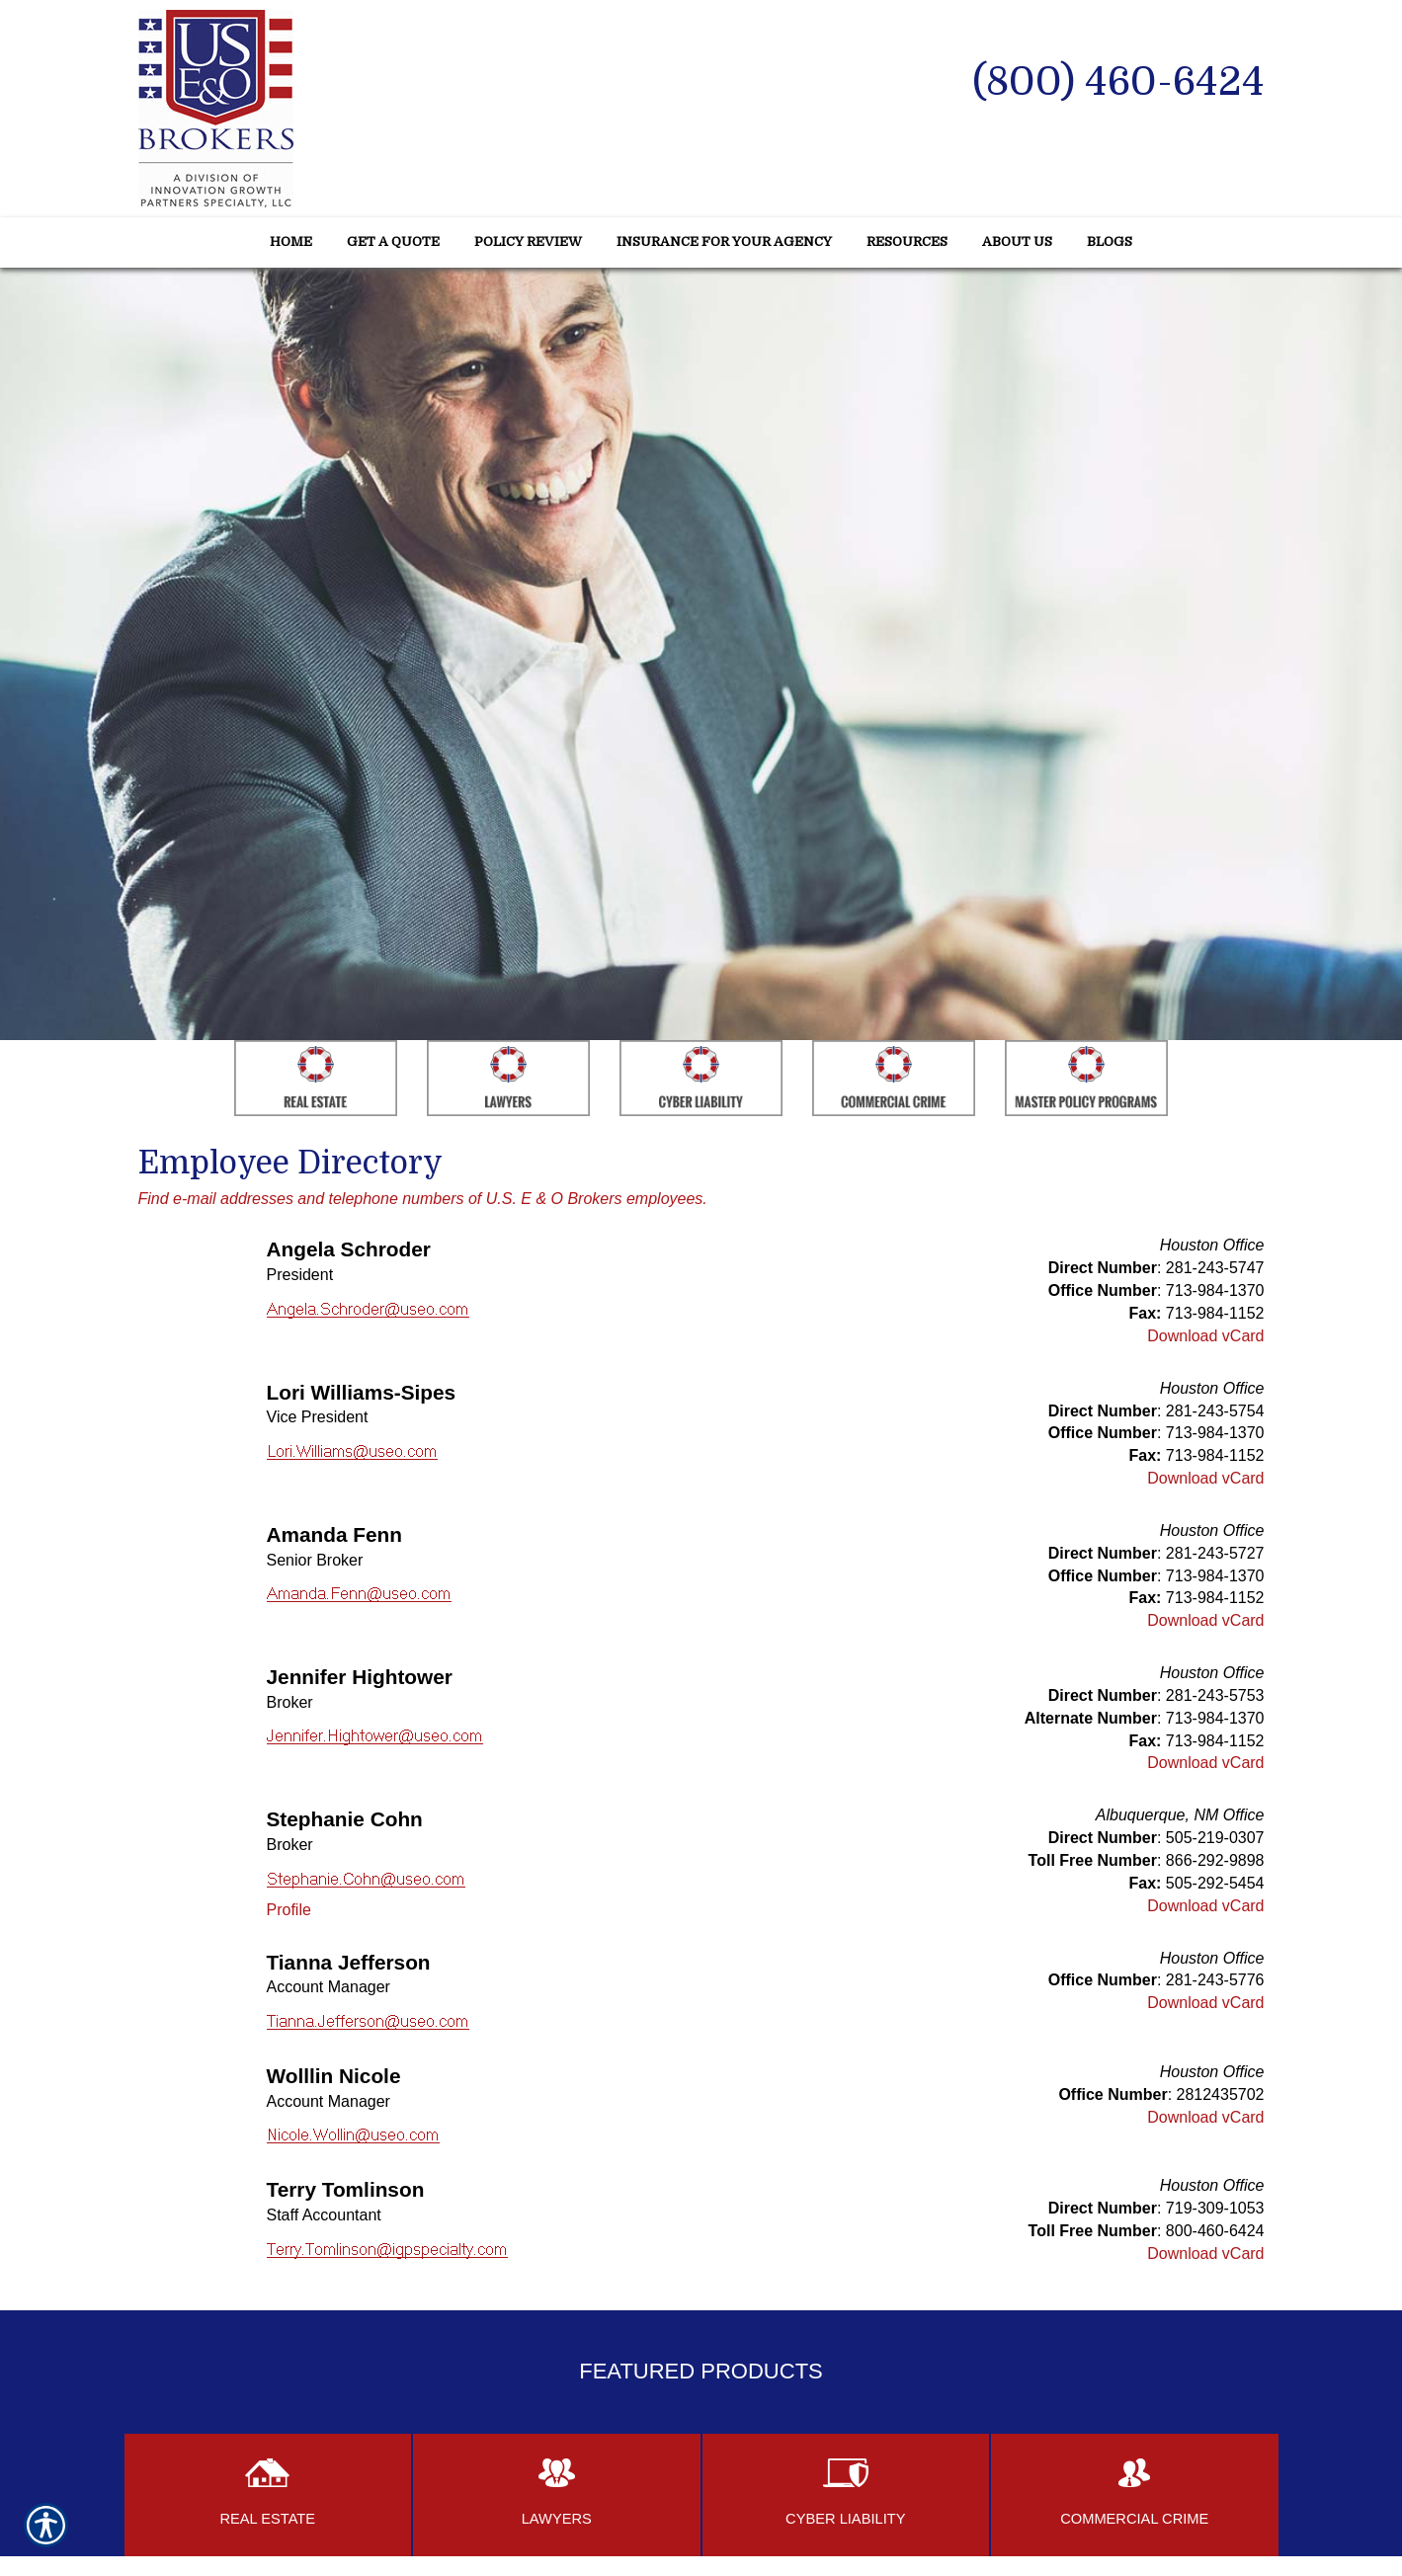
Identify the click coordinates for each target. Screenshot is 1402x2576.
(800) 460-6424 (1118, 82)
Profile (289, 1909)
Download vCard (1205, 1336)
